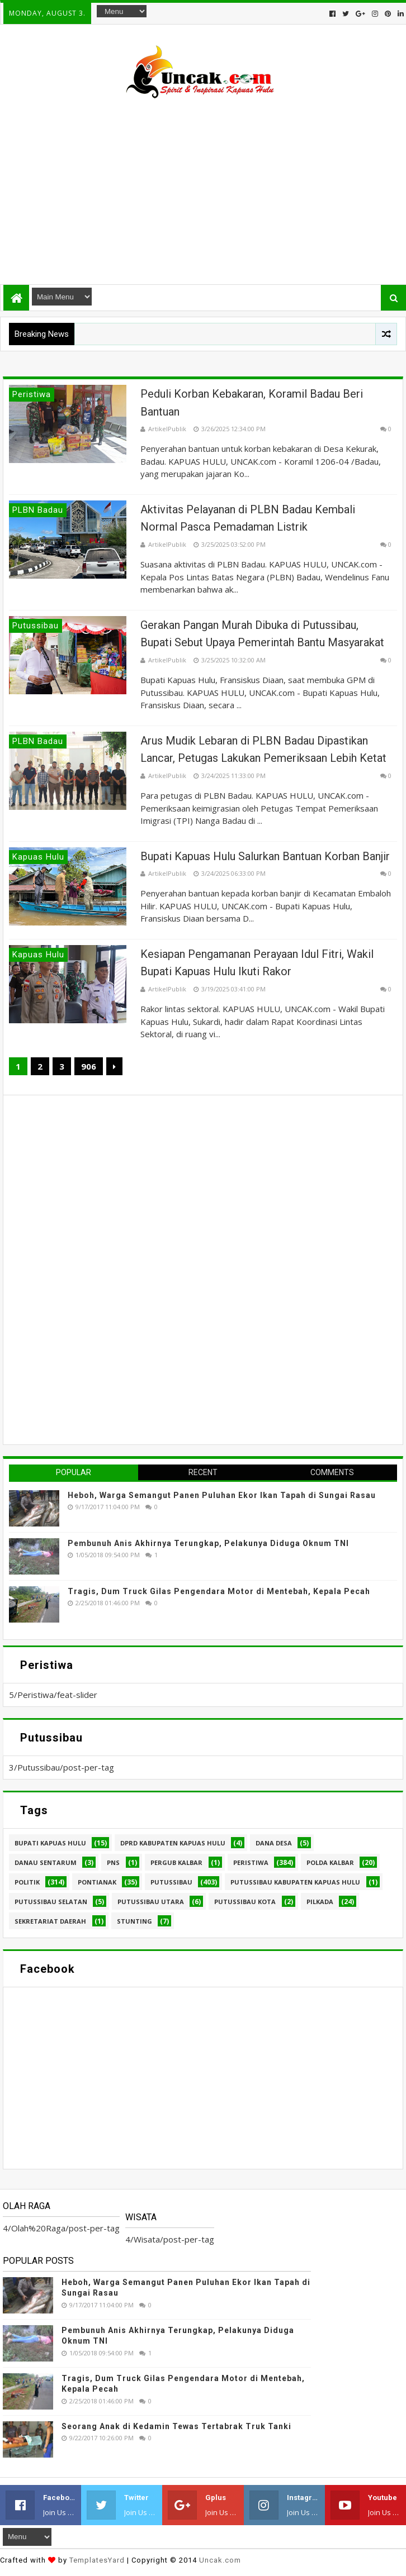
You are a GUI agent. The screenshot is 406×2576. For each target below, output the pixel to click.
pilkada (319, 1901)
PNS (113, 1862)
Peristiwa (250, 1862)
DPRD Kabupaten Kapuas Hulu (172, 1843)
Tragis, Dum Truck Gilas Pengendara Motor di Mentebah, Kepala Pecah (219, 1591)
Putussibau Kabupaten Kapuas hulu (295, 1882)
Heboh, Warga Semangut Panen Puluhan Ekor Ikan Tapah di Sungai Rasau (222, 1495)
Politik (27, 1882)
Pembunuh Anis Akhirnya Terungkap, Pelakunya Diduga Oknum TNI (208, 1543)
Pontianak (97, 1882)
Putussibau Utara (150, 1901)
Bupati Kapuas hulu (50, 1843)
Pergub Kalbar (176, 1862)
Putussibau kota (245, 1901)
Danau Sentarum (46, 1862)
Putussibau (171, 1882)
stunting (134, 1921)
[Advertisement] (202, 186)
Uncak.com (220, 2560)
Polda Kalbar (330, 1862)
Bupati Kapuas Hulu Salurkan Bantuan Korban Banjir (265, 856)
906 (88, 1066)
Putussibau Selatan (51, 1901)
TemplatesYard (97, 2560)
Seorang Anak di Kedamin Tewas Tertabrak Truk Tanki (176, 2426)
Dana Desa (274, 1843)
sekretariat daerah (50, 1921)
